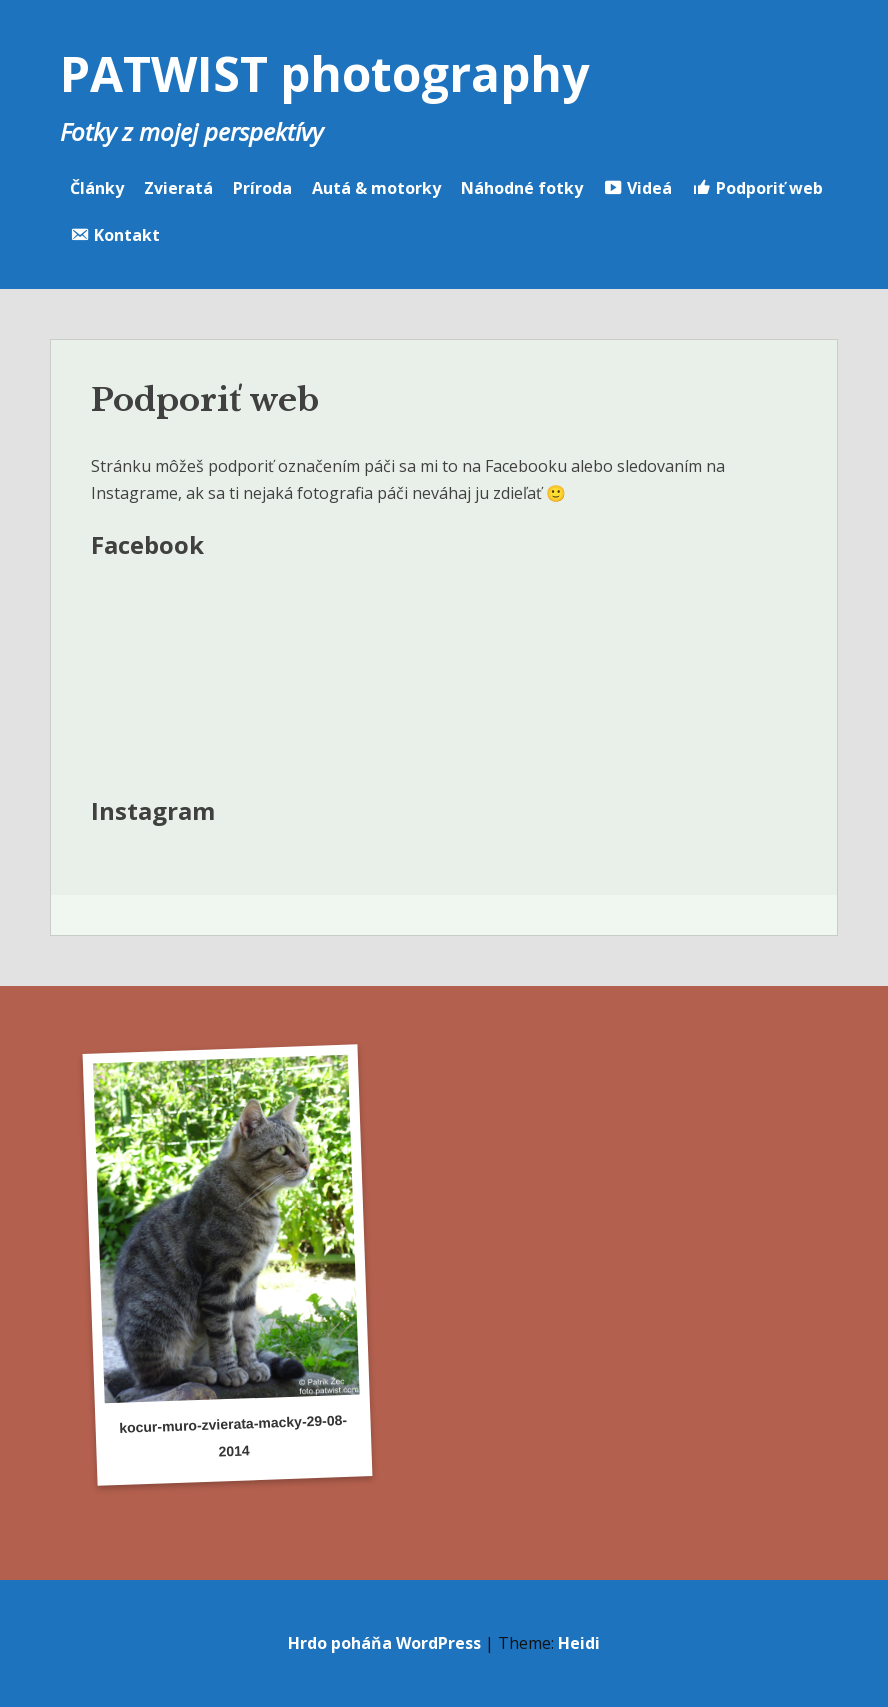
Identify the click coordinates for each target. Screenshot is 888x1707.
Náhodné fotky (522, 188)
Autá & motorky (376, 188)
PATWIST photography (324, 73)
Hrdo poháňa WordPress (384, 1643)
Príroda (262, 188)
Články (97, 188)
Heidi (579, 1643)
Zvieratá (178, 188)
